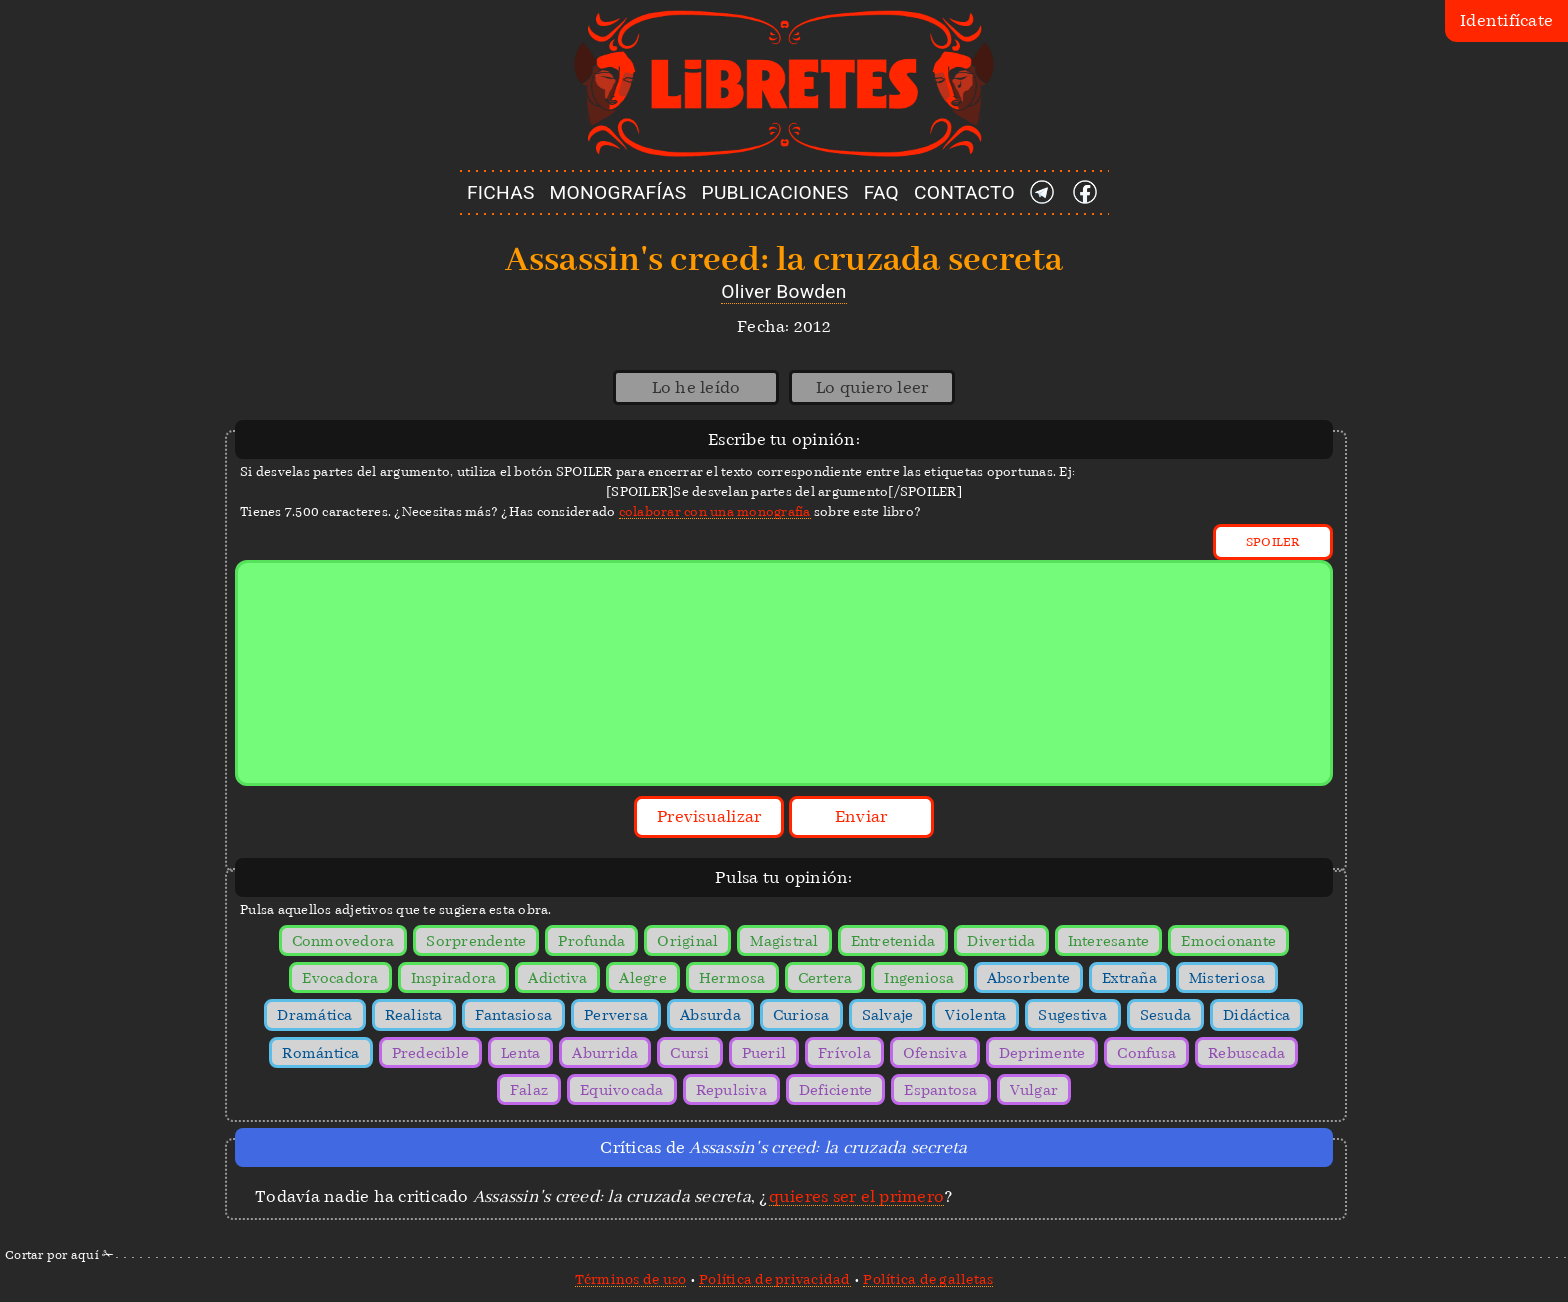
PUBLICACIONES (775, 192)
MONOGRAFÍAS (618, 192)
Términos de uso (631, 1279)
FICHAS (501, 192)
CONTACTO (964, 192)
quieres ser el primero (857, 1196)
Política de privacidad (775, 1279)
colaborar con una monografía (715, 511)
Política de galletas (928, 1279)
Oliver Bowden (783, 291)
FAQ (881, 192)
